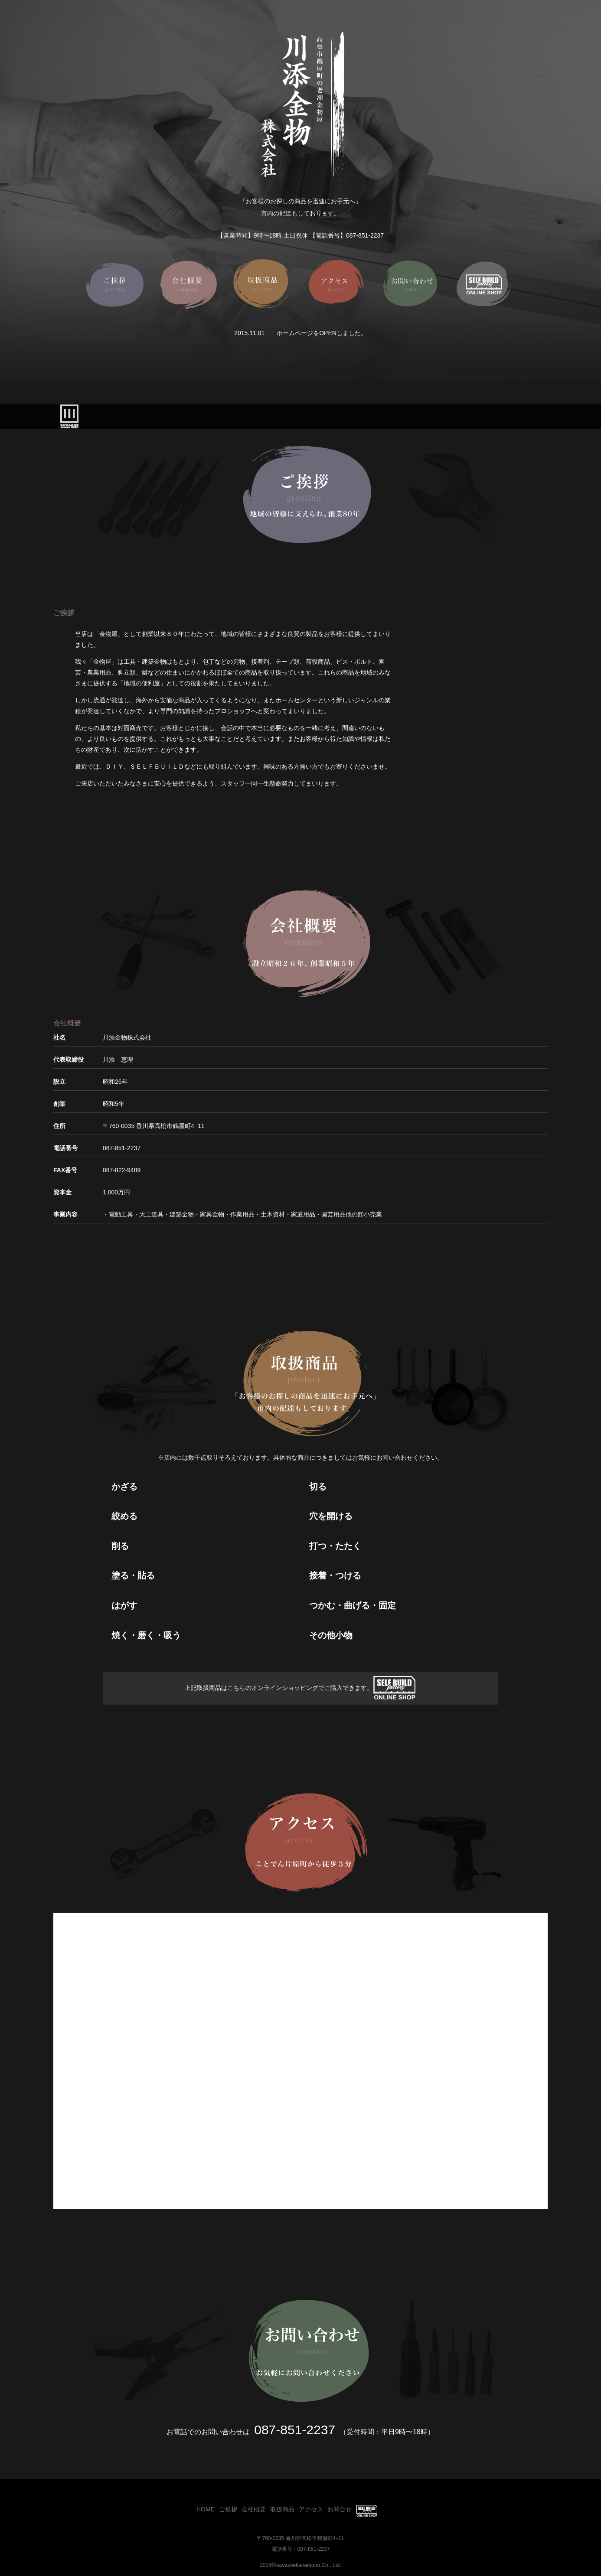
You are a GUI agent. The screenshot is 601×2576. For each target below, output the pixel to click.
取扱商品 (314, 417)
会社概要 (266, 417)
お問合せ (411, 417)
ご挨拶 (214, 417)
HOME (166, 417)
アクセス (362, 417)
